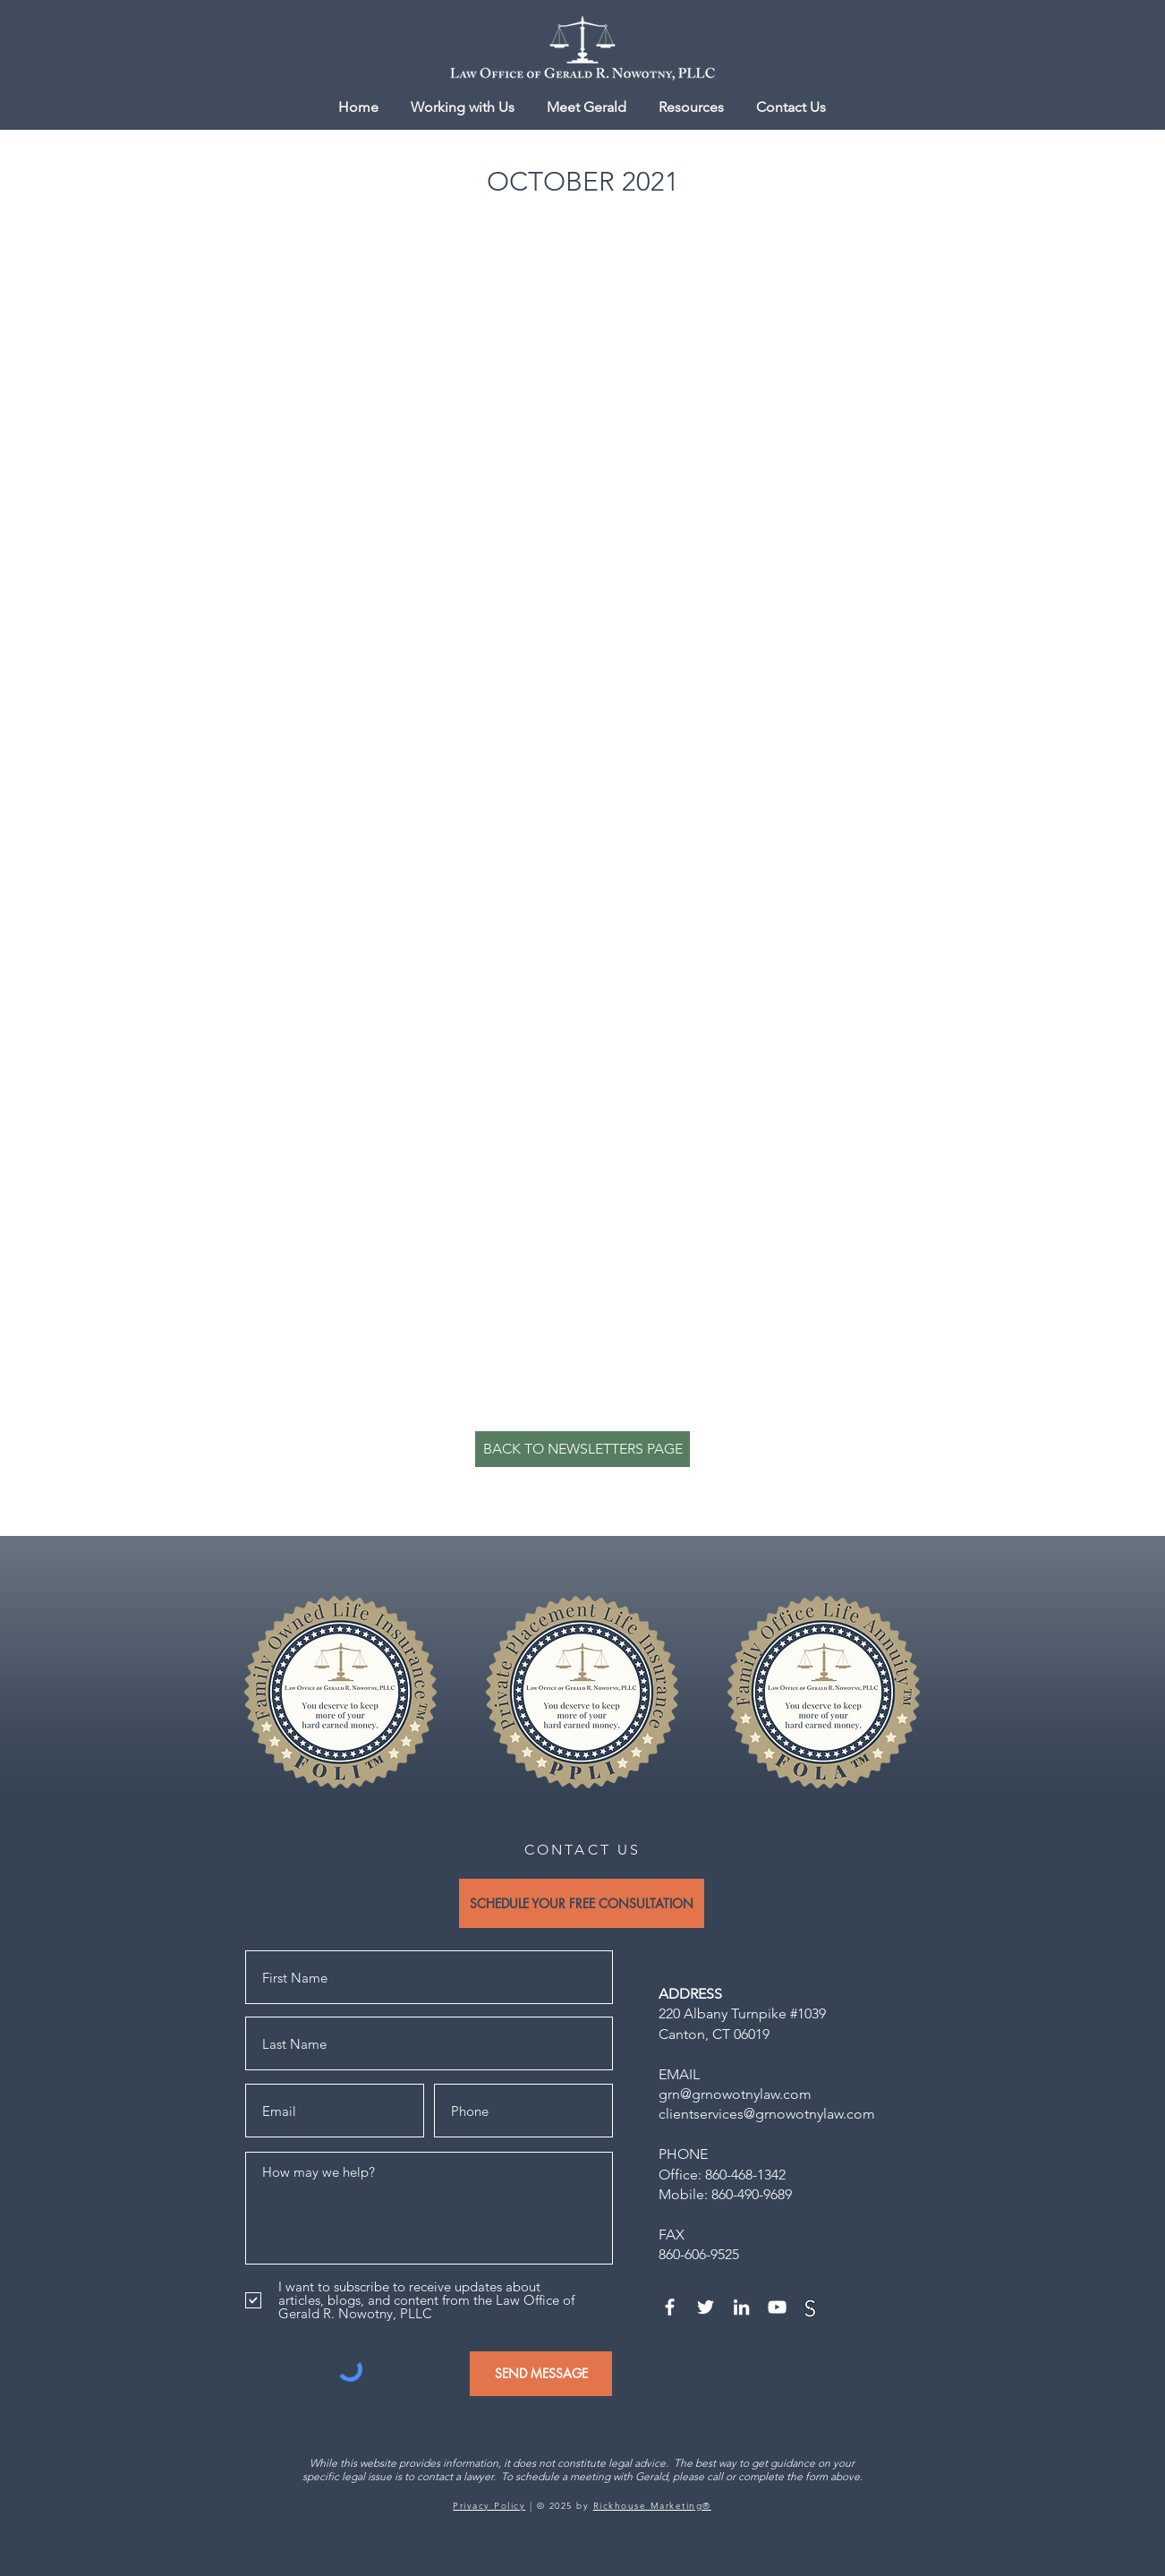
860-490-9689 (751, 2194)
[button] (691, 107)
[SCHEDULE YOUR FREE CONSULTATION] (581, 1903)
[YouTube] (777, 2307)
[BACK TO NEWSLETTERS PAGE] (582, 1449)
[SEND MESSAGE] (541, 2373)
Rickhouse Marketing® (652, 2506)
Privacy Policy (489, 2506)
